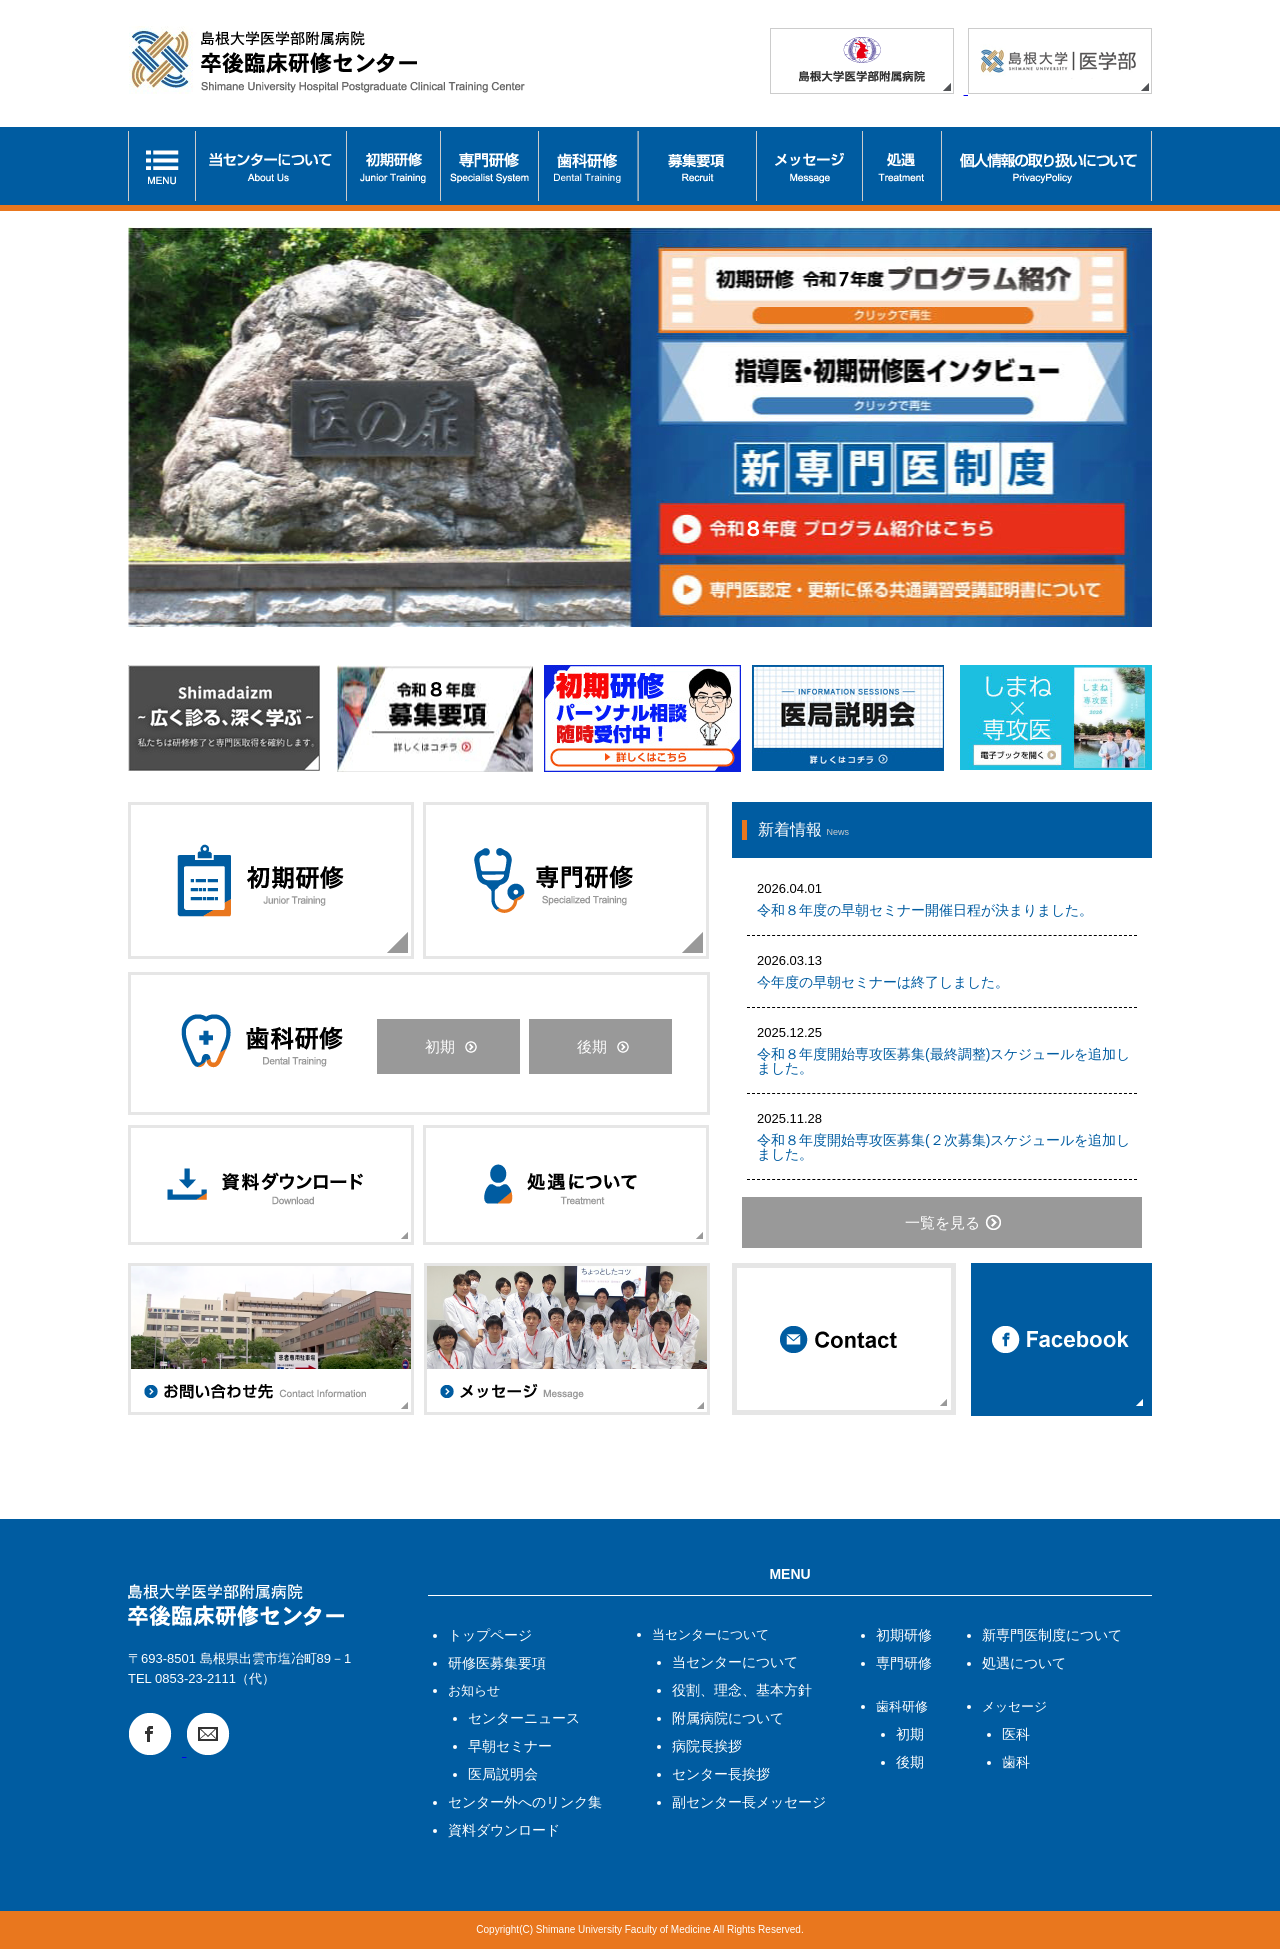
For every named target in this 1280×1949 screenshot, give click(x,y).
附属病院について (728, 1718)
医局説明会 (503, 1774)
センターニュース (524, 1718)
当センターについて (735, 1662)
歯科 (1016, 1762)
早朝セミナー (510, 1746)
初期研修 (904, 1635)
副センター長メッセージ (749, 1802)
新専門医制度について (1052, 1635)
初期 (440, 1046)
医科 (1016, 1734)
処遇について (1024, 1663)
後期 (592, 1046)
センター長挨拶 (721, 1774)
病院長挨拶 (707, 1746)
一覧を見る (942, 1222)
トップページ (490, 1635)
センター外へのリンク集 (525, 1802)
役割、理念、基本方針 (742, 1690)
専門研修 (904, 1663)
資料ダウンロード (504, 1830)
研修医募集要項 (497, 1663)
